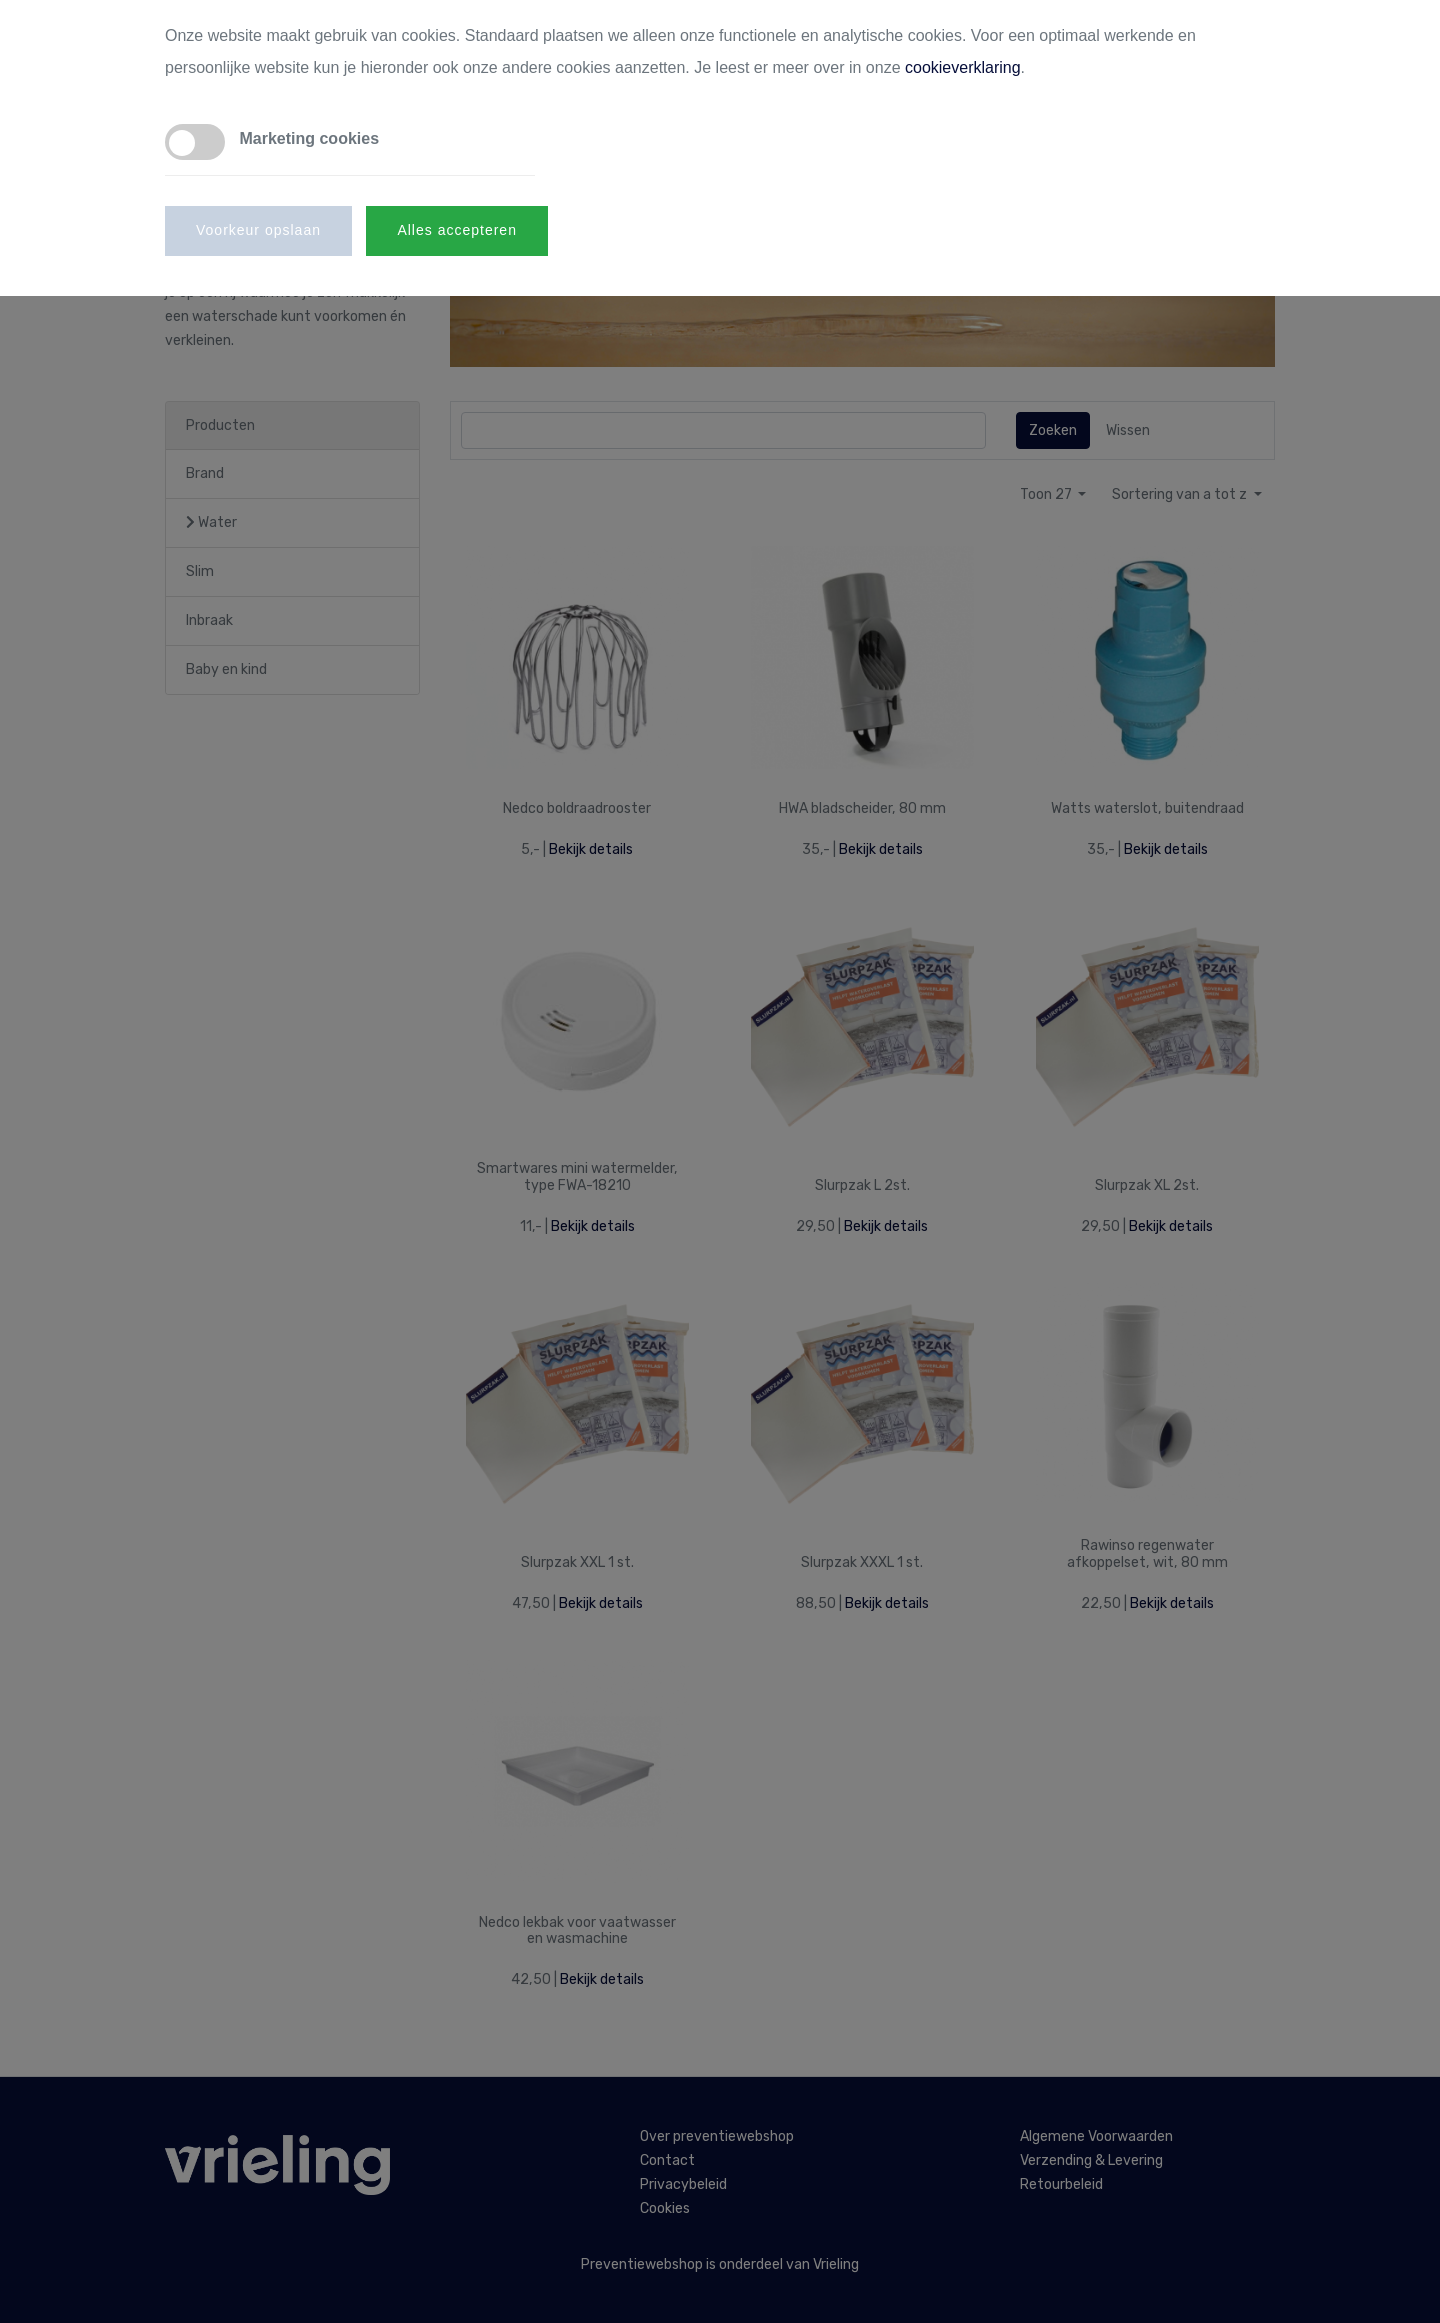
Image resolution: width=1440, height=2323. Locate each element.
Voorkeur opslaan (258, 230)
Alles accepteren (457, 230)
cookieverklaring (963, 67)
